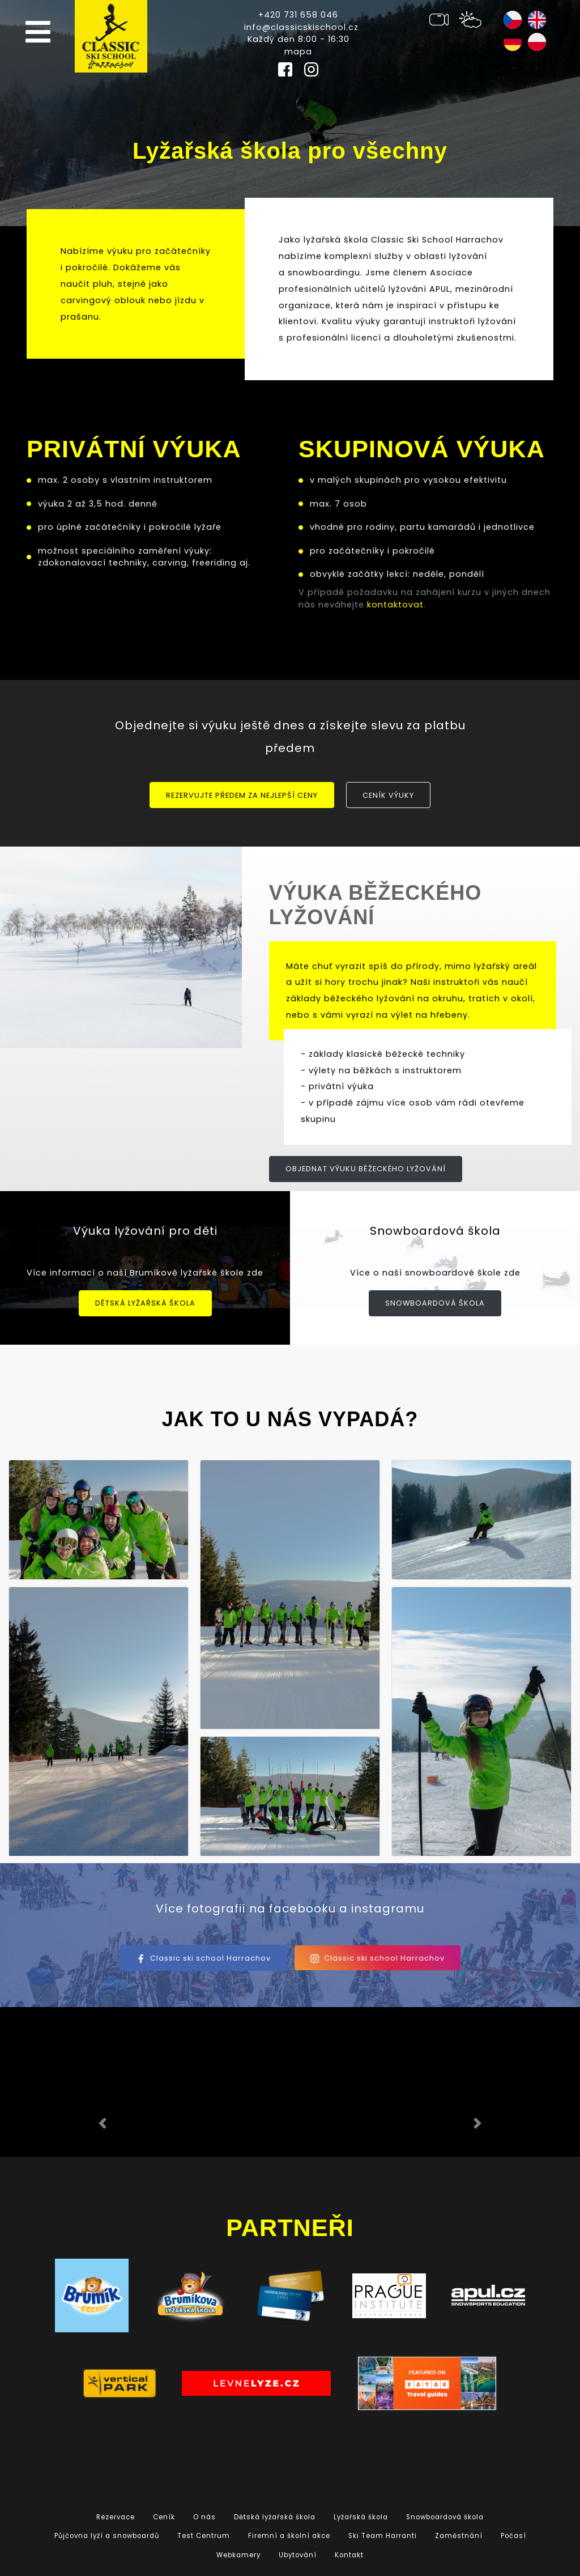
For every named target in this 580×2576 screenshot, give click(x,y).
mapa (298, 51)
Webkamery (238, 2555)
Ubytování (298, 2555)
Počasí (513, 2535)
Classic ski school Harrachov (204, 1958)
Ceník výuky (388, 795)
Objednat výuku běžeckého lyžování (365, 1169)
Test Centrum (203, 2535)
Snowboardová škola (435, 1303)
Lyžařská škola (361, 2517)
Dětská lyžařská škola (145, 1303)
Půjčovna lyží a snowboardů (106, 2535)
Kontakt (349, 2555)
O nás (204, 2517)
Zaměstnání (459, 2535)
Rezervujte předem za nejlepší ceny (242, 795)
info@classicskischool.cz (301, 27)
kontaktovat (395, 604)
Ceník (164, 2517)
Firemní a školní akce (289, 2535)
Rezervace (115, 2517)
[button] (103, 2123)
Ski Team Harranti (382, 2535)
